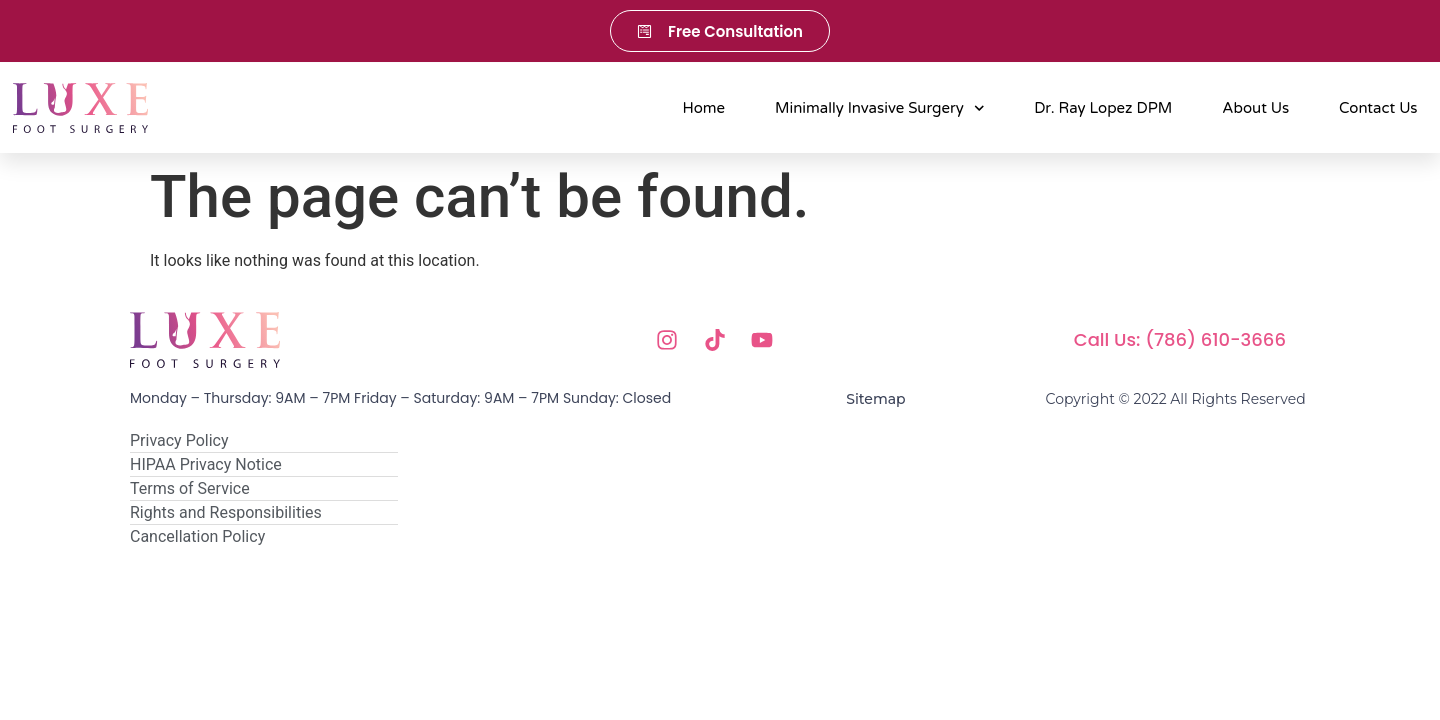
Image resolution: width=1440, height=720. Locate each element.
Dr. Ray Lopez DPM (1103, 108)
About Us (1255, 108)
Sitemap (875, 399)
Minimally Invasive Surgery (879, 108)
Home (704, 108)
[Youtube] (767, 340)
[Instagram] (672, 340)
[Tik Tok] (720, 340)
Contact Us (1378, 108)
